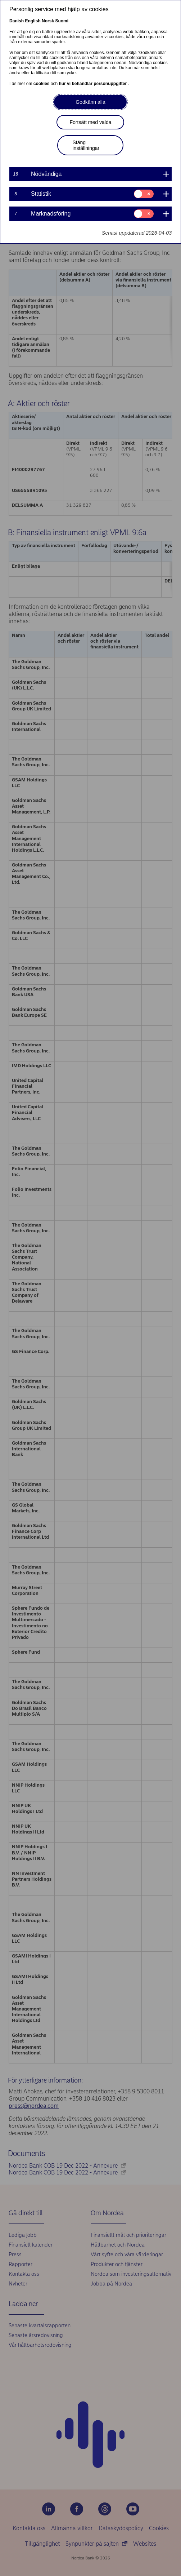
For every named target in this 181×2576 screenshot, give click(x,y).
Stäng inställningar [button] (85, 145)
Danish (16, 20)
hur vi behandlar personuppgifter (93, 83)
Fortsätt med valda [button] (91, 122)
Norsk (48, 20)
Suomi (61, 20)
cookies (42, 83)
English (32, 20)
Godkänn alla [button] (90, 102)
